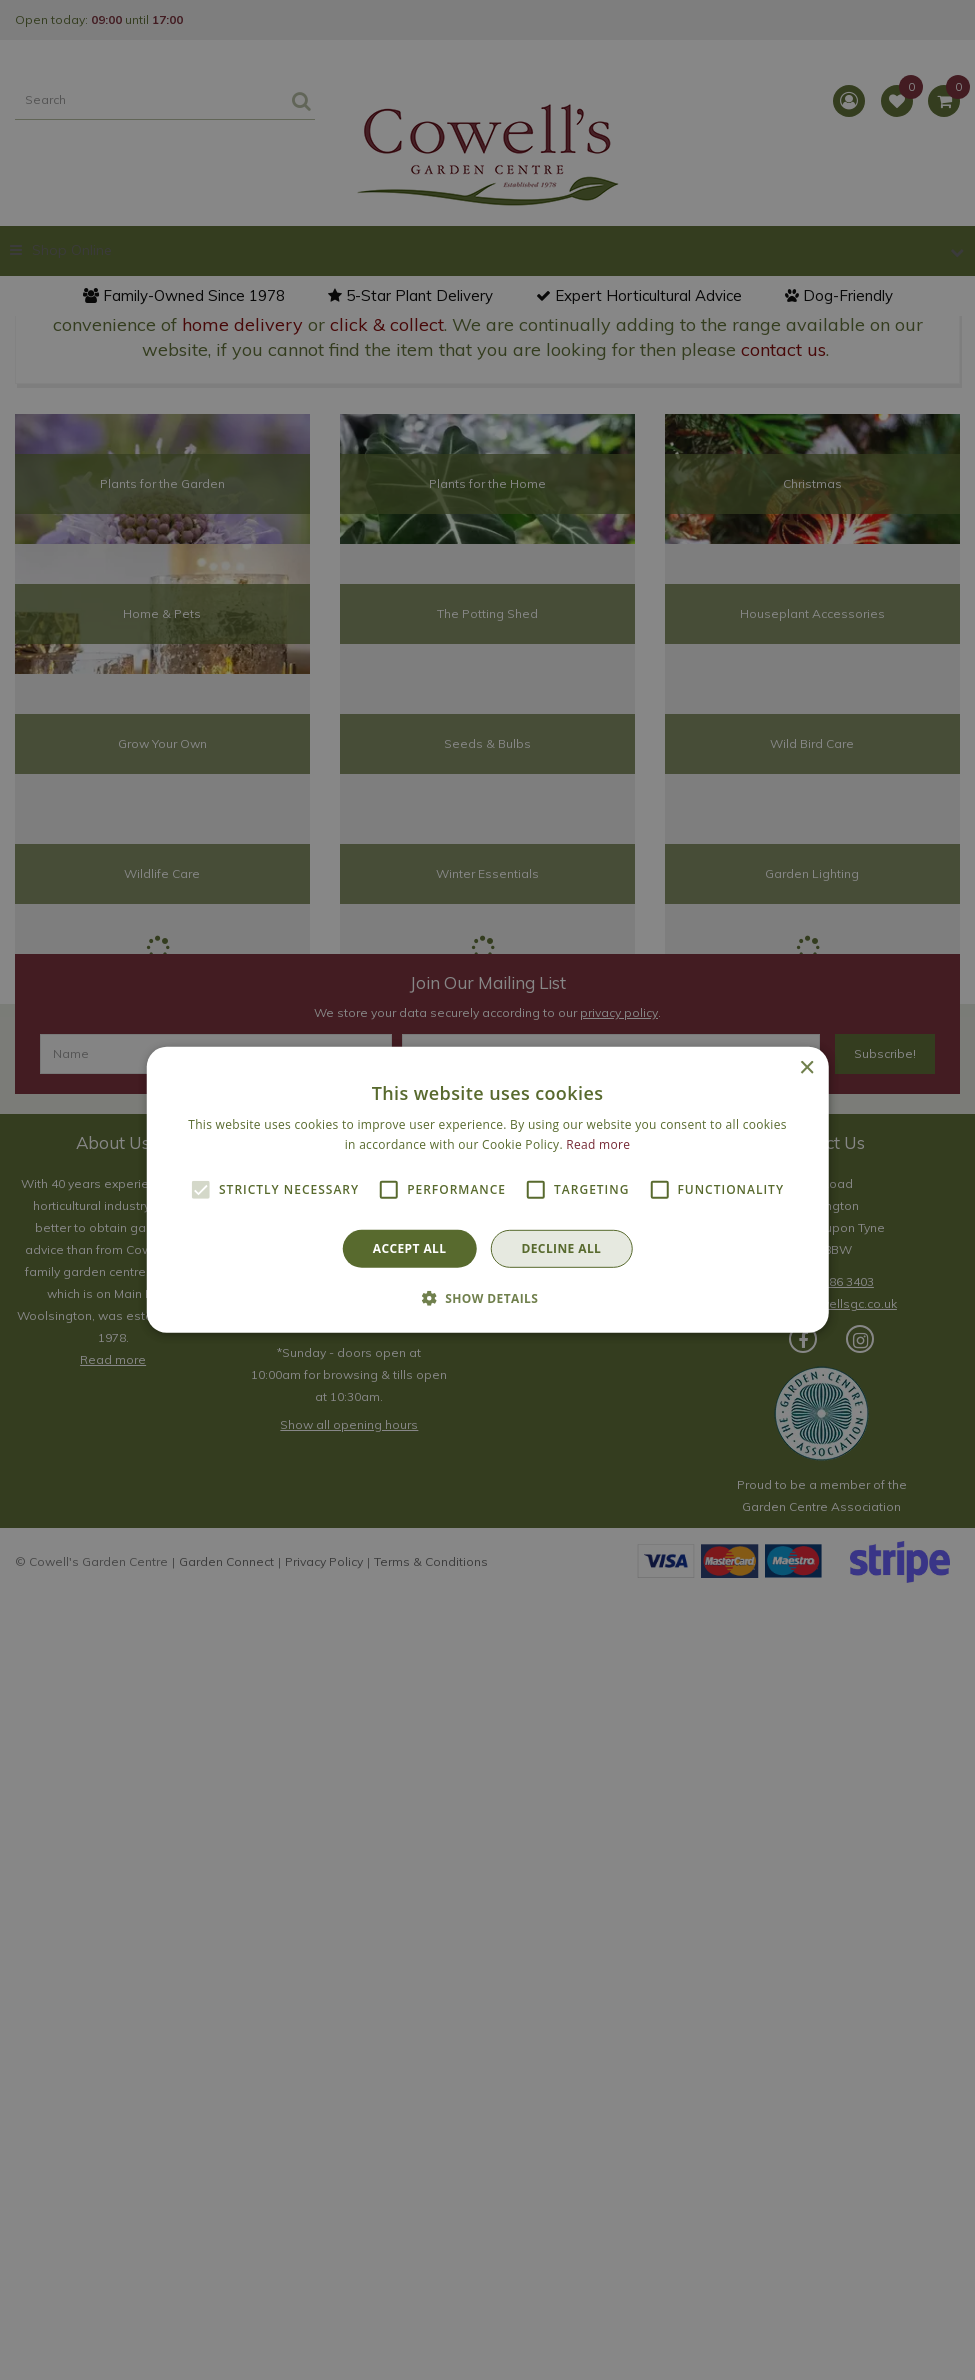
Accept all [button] (410, 1248)
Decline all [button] (561, 1248)
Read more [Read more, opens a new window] (598, 1144)
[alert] (487, 1190)
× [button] (806, 1068)
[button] (488, 1298)
